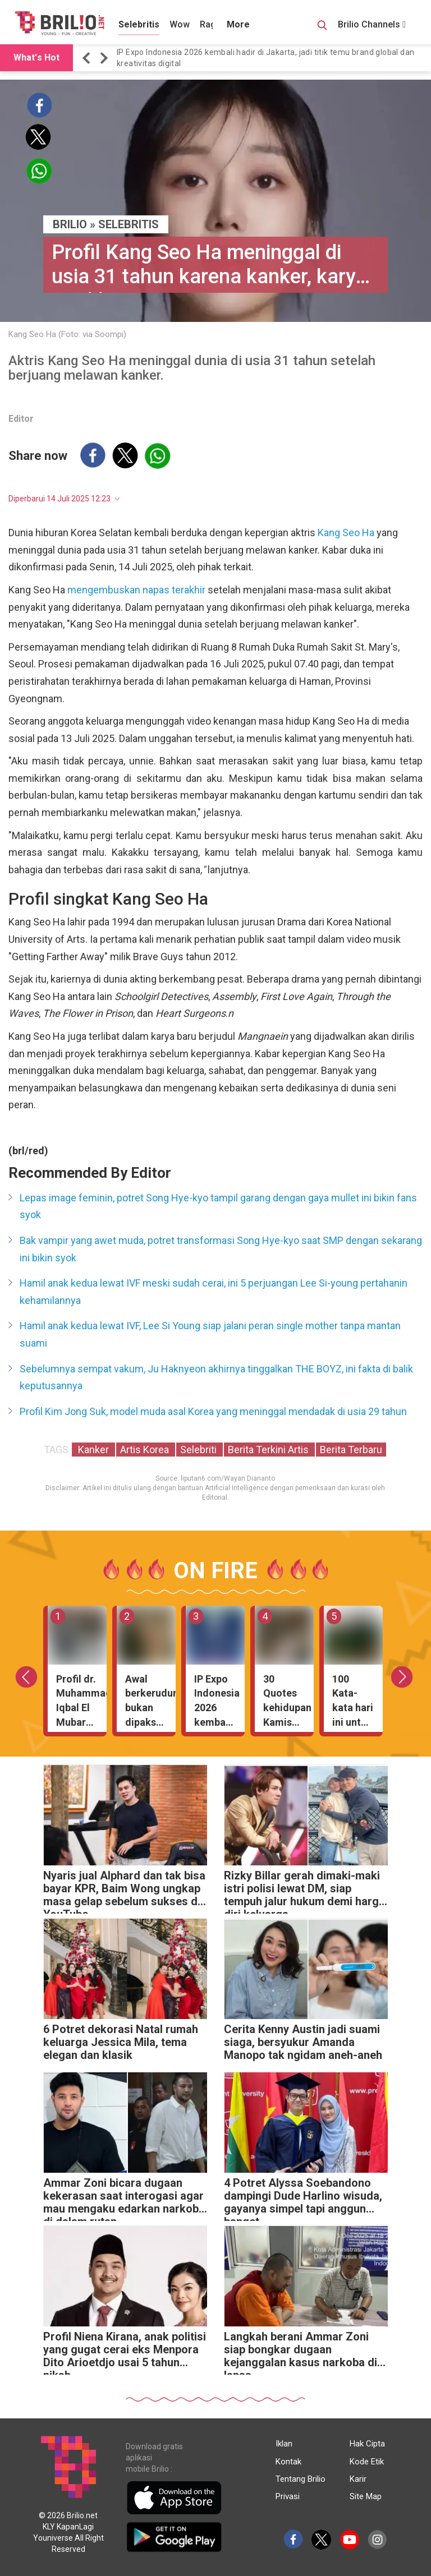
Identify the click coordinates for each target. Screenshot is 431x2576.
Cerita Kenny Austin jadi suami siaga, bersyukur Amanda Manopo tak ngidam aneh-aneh (303, 2042)
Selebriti (199, 1449)
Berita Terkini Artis (269, 1449)
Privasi (288, 2496)
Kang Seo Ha (346, 532)
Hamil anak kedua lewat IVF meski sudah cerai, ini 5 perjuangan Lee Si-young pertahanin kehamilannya (213, 1291)
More (238, 24)
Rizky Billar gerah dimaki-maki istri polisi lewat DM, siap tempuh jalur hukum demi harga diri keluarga (304, 1891)
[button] (88, 58)
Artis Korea (145, 1449)
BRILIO (70, 224)
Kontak (288, 2462)
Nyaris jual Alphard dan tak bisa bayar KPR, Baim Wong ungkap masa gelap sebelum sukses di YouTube (124, 1891)
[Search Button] (322, 27)
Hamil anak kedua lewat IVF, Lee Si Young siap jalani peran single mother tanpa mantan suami (210, 1334)
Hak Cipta (367, 2444)
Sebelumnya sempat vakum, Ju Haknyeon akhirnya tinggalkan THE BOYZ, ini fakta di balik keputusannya (216, 1377)
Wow (179, 24)
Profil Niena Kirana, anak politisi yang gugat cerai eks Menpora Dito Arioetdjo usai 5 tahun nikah (124, 2352)
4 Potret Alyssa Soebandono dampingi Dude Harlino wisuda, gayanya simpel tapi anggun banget (303, 2199)
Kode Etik (367, 2462)
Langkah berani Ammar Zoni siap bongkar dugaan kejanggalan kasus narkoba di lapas (300, 2352)
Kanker (93, 1449)
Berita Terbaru (351, 1449)
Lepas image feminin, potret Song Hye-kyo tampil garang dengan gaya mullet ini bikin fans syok (218, 1206)
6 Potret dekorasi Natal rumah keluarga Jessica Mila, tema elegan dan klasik (120, 2042)
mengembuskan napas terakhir (136, 590)
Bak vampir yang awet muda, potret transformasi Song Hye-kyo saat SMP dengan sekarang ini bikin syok (221, 1249)
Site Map (366, 2496)
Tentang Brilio (300, 2479)
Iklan (284, 2444)
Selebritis (138, 24)
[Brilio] (59, 23)
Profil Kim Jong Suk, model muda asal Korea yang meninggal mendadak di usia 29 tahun (213, 1411)
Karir (358, 2479)
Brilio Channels (372, 24)
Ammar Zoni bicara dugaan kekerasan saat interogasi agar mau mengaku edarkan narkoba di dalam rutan (124, 2199)
